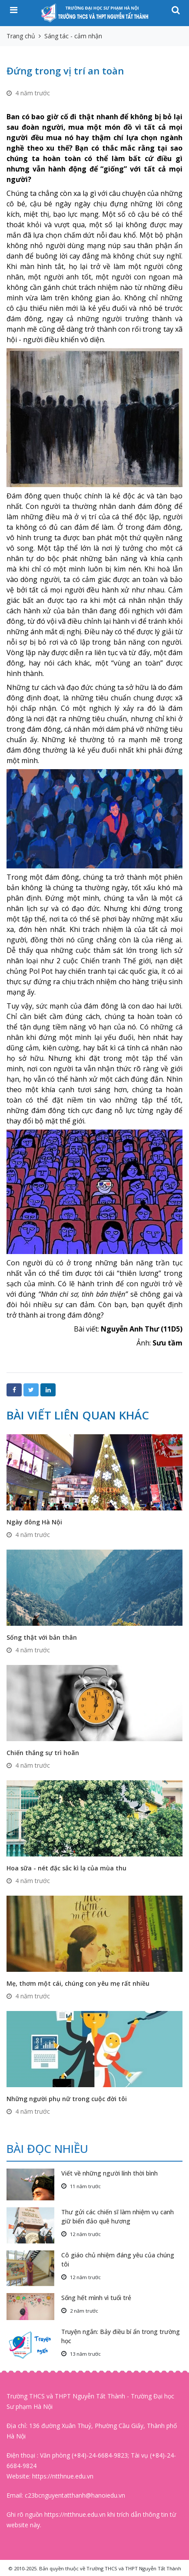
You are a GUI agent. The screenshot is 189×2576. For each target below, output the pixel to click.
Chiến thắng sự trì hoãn (43, 1753)
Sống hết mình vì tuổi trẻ (96, 2298)
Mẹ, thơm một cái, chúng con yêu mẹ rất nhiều (78, 1983)
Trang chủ (21, 36)
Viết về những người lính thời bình (109, 2173)
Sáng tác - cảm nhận (73, 36)
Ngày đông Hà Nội (34, 1522)
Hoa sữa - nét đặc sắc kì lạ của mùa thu (66, 1868)
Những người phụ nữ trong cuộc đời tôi (67, 2099)
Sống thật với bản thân (42, 1637)
